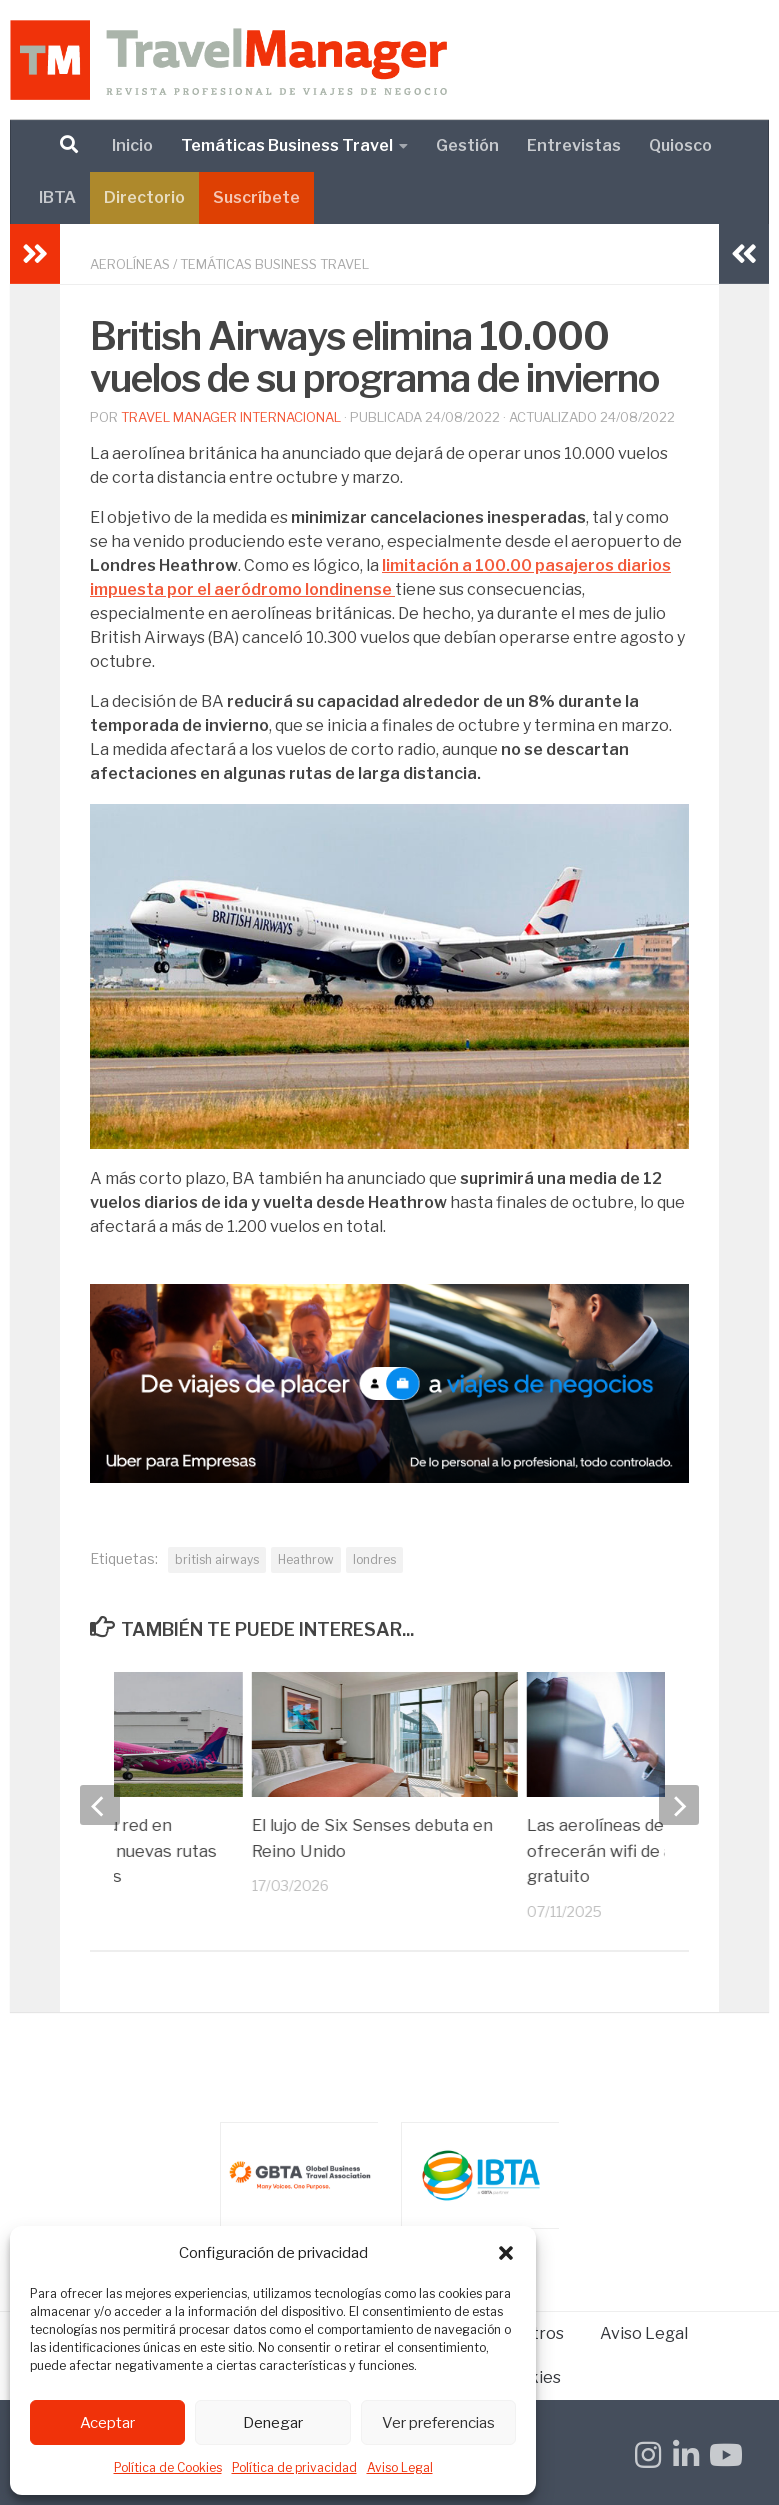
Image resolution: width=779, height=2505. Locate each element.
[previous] (100, 1805)
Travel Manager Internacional (231, 417)
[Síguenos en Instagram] (648, 2455)
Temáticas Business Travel (287, 145)
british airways (217, 1559)
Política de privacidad (294, 2467)
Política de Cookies (168, 2467)
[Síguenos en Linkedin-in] (686, 2455)
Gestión (467, 145)
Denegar (273, 2423)
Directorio (144, 197)
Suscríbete (256, 197)
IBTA (57, 197)
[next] (679, 1805)
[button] (506, 2253)
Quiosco (680, 145)
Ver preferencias (438, 2423)
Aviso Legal (400, 2467)
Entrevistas (574, 145)
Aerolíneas (130, 264)
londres (374, 1559)
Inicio (132, 145)
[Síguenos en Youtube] (724, 2455)
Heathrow (306, 1559)
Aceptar (107, 2423)
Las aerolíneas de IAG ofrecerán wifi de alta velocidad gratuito (612, 1850)
